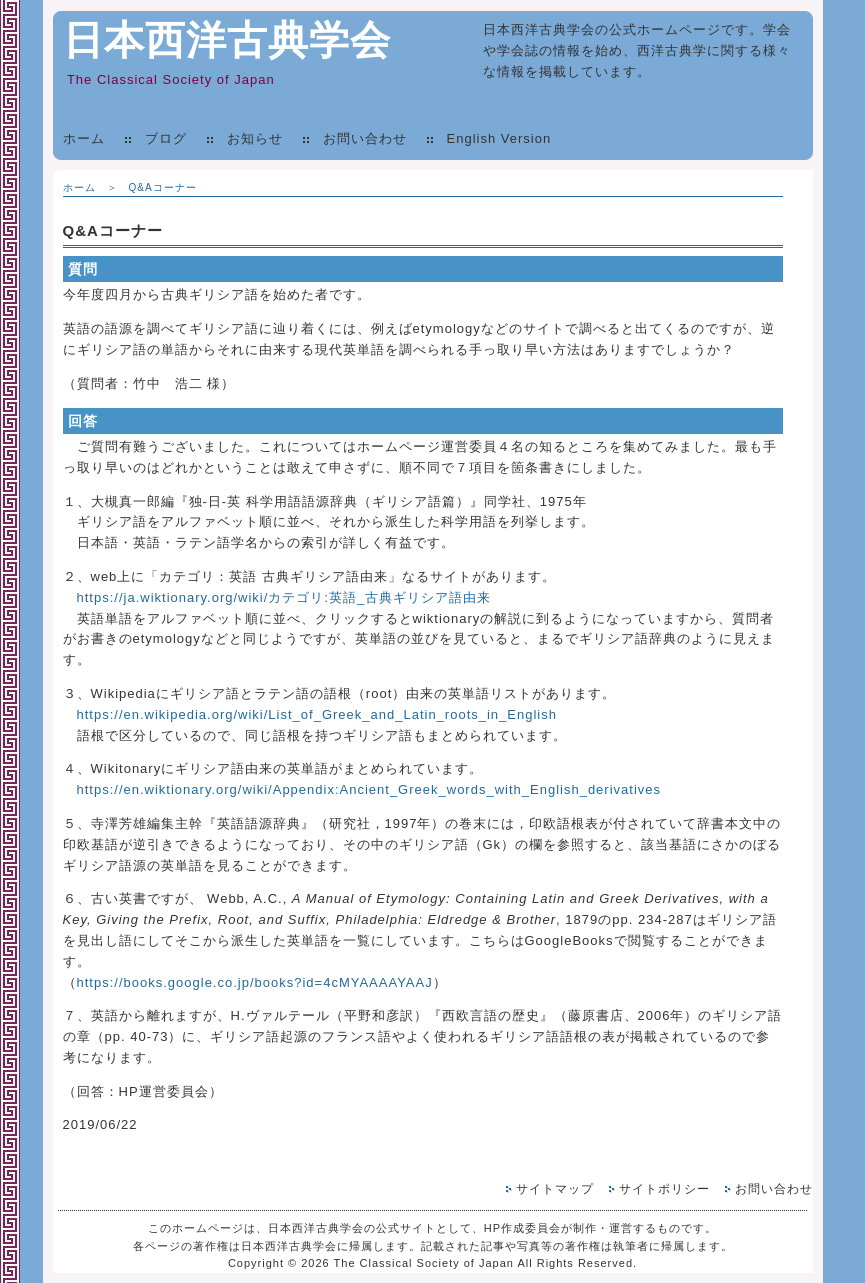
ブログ (166, 138)
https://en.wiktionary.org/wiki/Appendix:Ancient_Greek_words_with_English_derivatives (369, 789)
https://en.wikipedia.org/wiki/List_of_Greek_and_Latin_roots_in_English (317, 714)
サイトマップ (555, 1189)
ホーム (84, 138)
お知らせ (255, 138)
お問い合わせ (365, 138)
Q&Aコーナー (163, 187)
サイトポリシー (664, 1189)
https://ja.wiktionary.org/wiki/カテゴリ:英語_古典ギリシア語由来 (284, 597)
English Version (499, 138)
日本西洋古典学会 (227, 40)
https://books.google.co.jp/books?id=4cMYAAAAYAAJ (255, 982)
